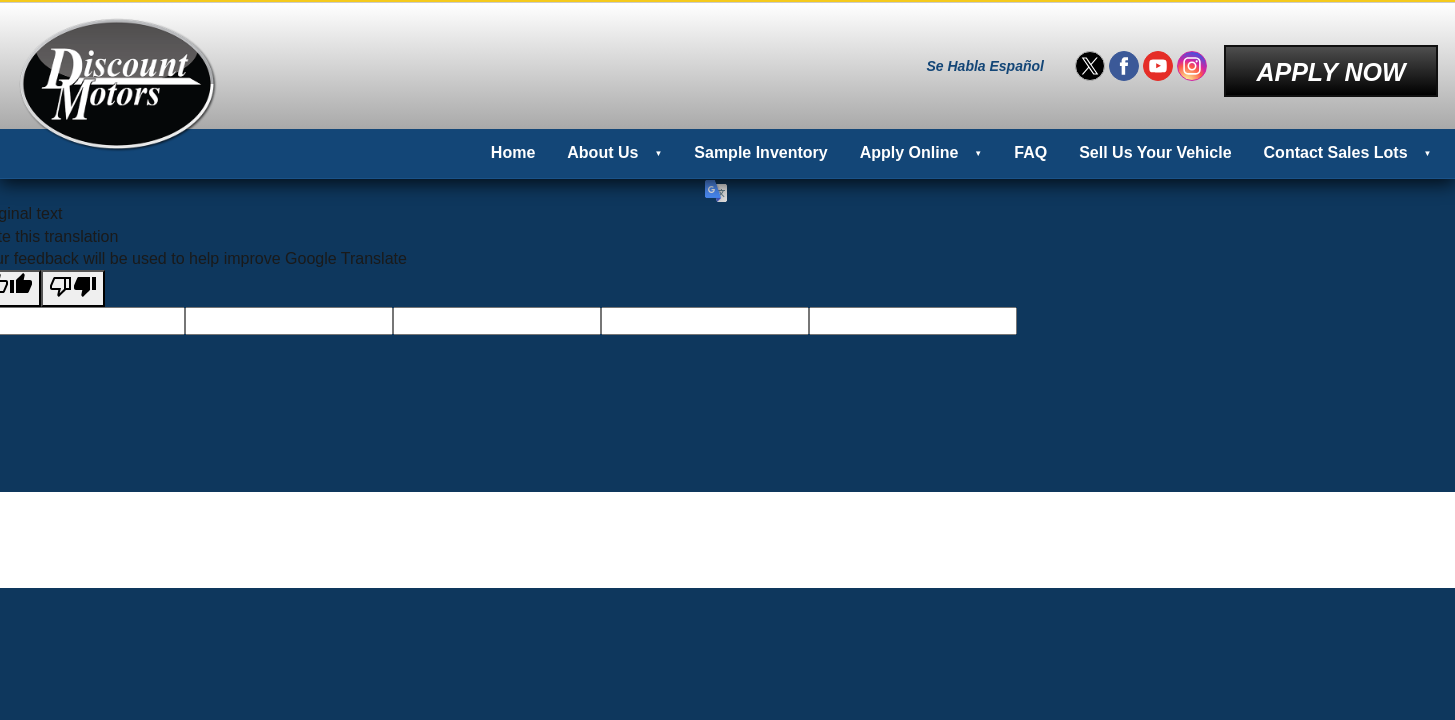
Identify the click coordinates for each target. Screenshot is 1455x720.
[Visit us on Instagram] (1192, 60)
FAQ (1030, 139)
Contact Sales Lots (1336, 139)
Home (513, 139)
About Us (602, 139)
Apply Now (1330, 59)
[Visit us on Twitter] (1090, 60)
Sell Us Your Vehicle (1155, 139)
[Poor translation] (73, 275)
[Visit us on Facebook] (1124, 60)
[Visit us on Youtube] (1158, 60)
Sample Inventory (760, 139)
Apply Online (909, 139)
